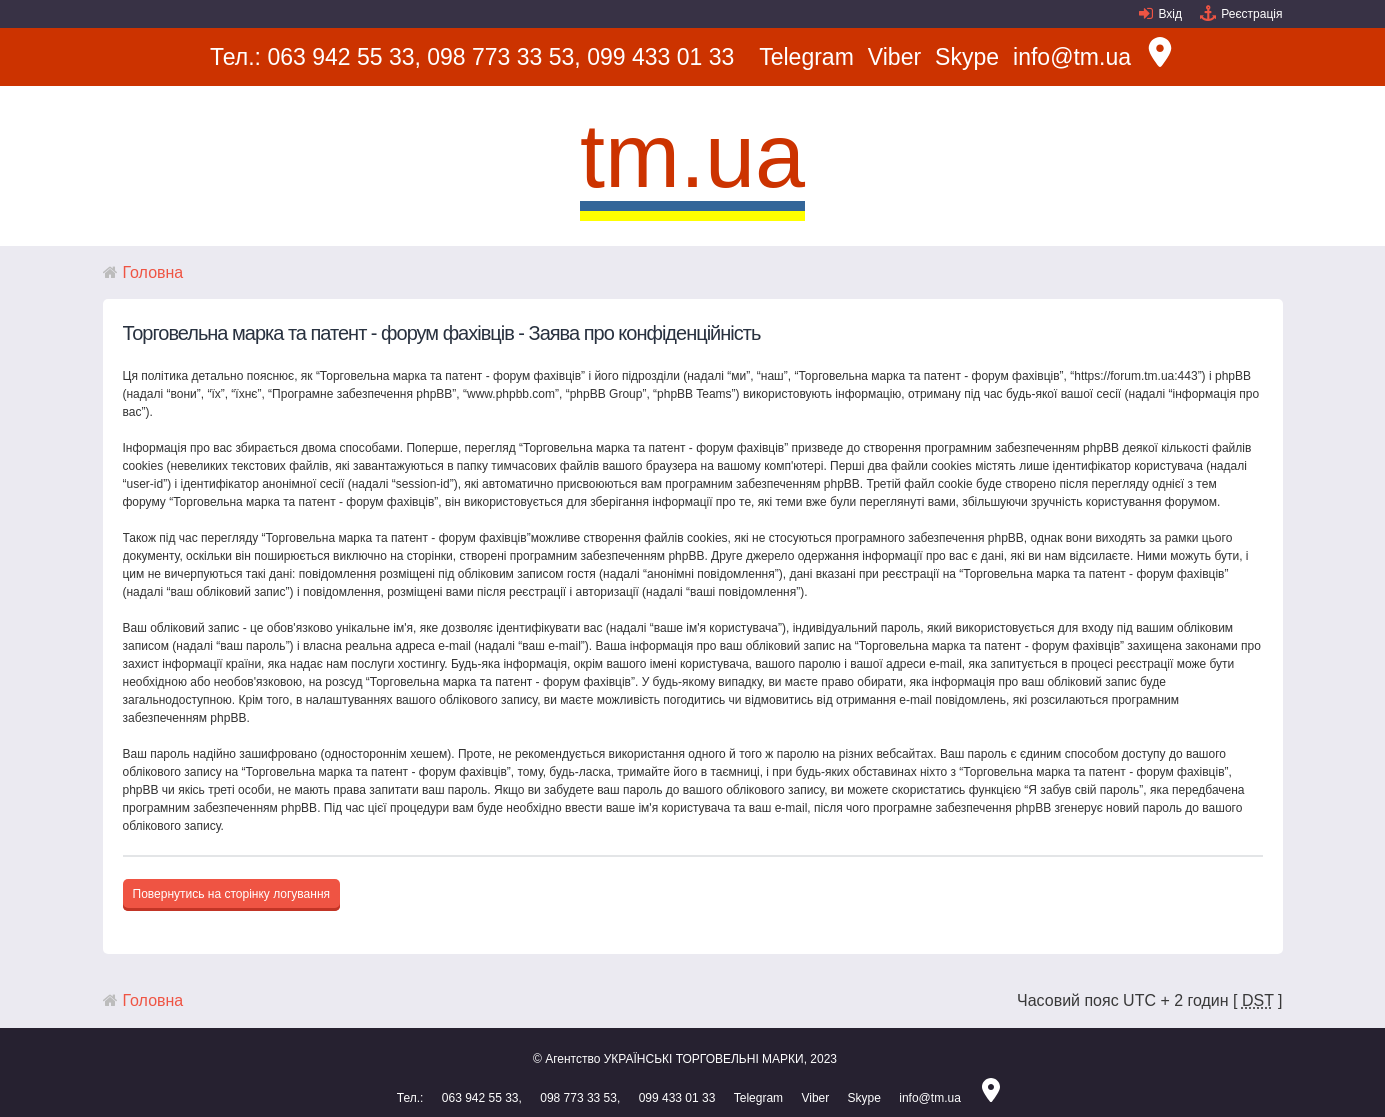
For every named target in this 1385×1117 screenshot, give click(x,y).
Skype (967, 57)
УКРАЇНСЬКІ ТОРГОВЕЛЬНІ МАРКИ (704, 1059)
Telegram (806, 57)
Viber (894, 57)
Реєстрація (1251, 14)
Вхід (1170, 14)
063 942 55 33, (343, 57)
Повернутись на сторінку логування (232, 894)
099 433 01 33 (660, 57)
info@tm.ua (1072, 57)
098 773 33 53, (503, 57)
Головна (153, 272)
